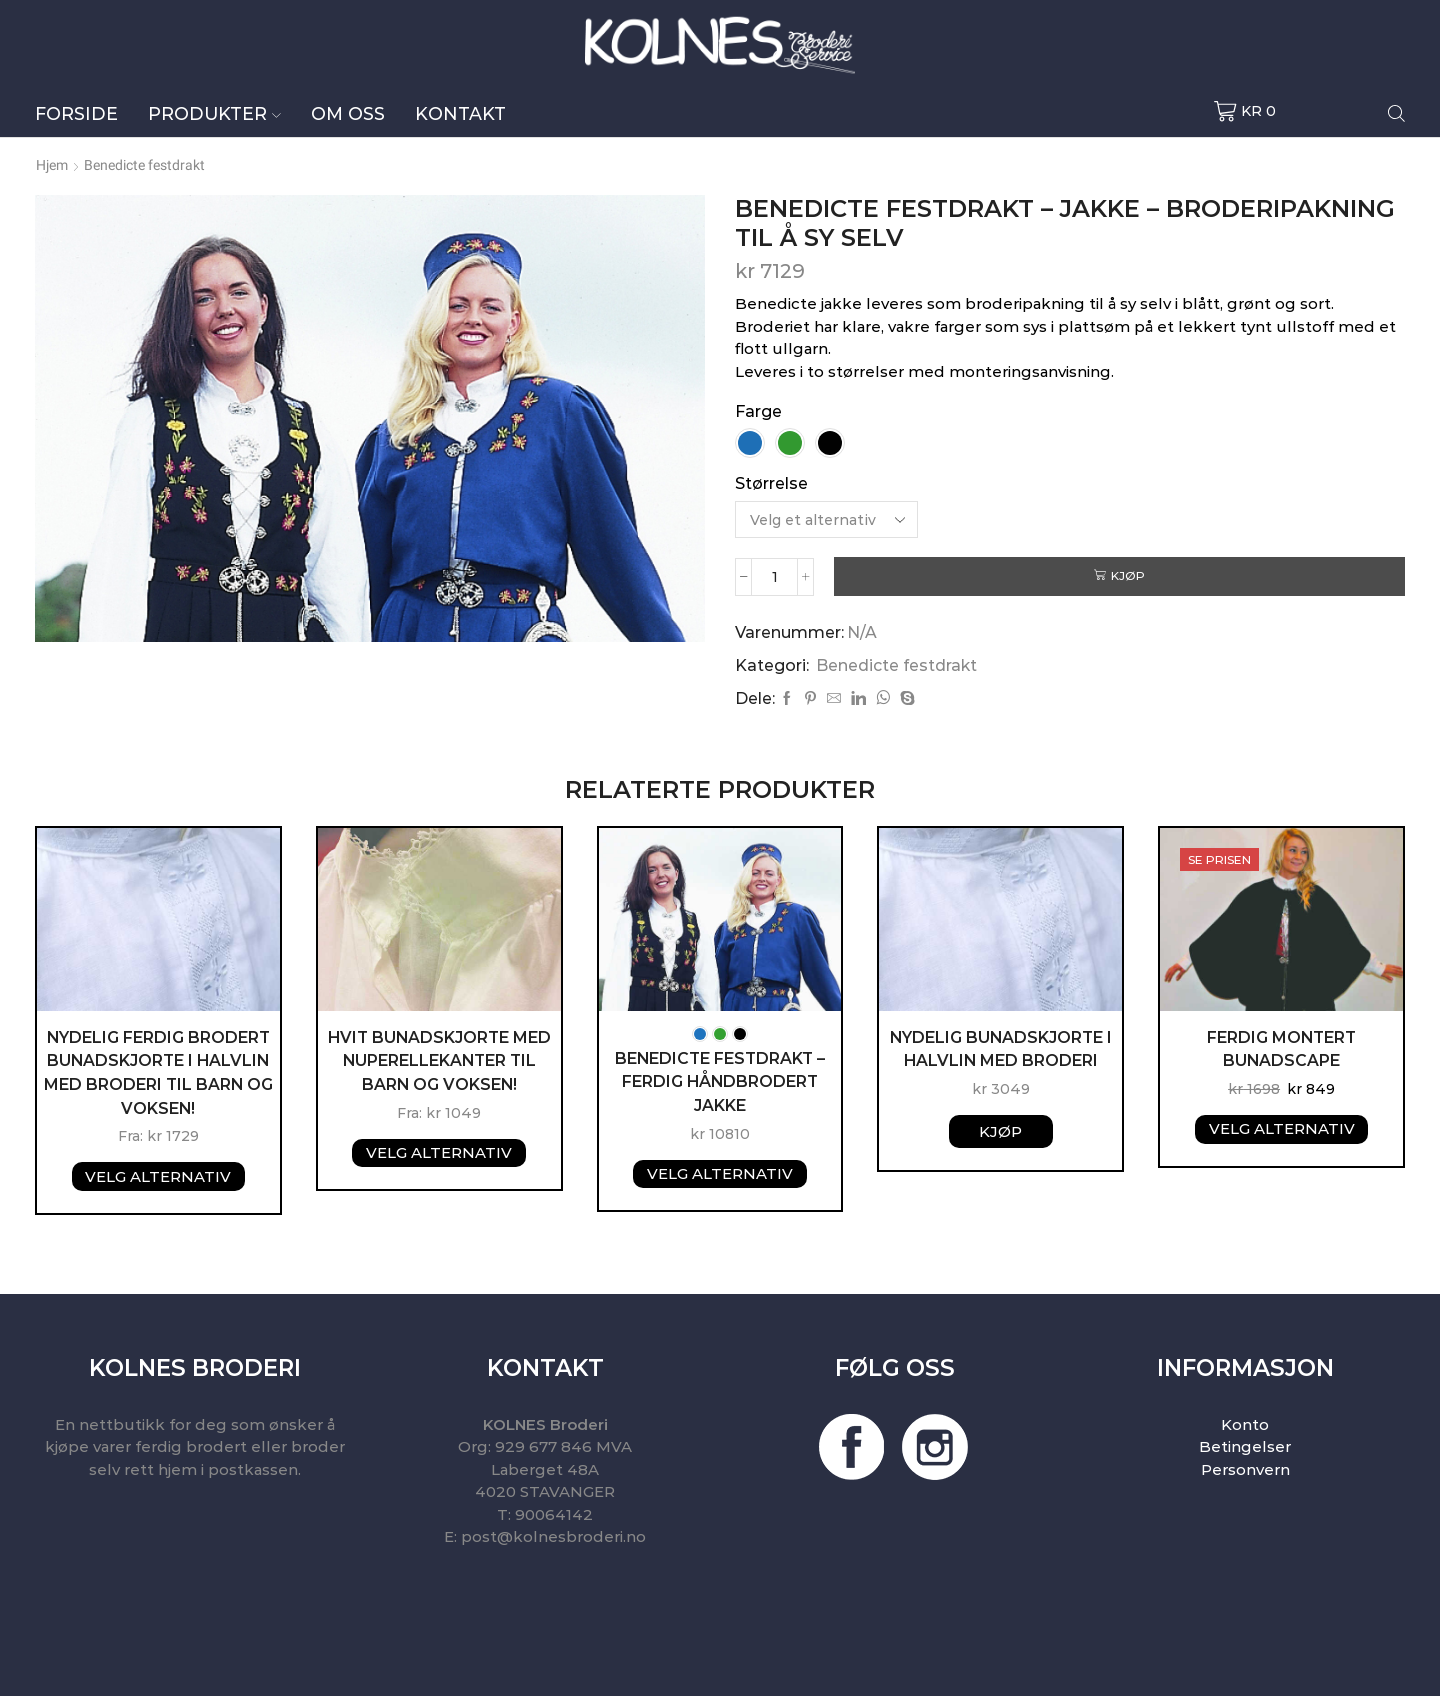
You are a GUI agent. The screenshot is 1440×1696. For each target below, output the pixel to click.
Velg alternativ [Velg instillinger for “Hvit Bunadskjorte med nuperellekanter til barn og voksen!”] (439, 1152)
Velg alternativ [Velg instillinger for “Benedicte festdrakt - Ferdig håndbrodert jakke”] (720, 1173)
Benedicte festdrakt (144, 165)
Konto (1245, 1424)
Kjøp (1129, 575)
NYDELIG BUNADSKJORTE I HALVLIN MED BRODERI (1001, 1048)
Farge (758, 411)
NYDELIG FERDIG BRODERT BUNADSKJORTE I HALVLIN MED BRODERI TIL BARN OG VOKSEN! (158, 1072)
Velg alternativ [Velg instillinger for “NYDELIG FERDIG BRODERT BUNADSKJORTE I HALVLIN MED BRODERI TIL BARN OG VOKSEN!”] (158, 1176)
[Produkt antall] (775, 576)
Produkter (214, 113)
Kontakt (460, 113)
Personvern (1245, 1469)
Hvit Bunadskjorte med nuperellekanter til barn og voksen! (439, 1060)
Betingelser (1245, 1447)
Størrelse (771, 483)
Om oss (348, 113)
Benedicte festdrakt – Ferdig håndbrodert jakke (719, 1081)
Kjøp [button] (1000, 1130)
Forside (76, 113)
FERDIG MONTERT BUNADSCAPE (1282, 1048)
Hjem (52, 165)
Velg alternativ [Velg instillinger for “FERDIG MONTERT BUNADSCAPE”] (1282, 1128)
